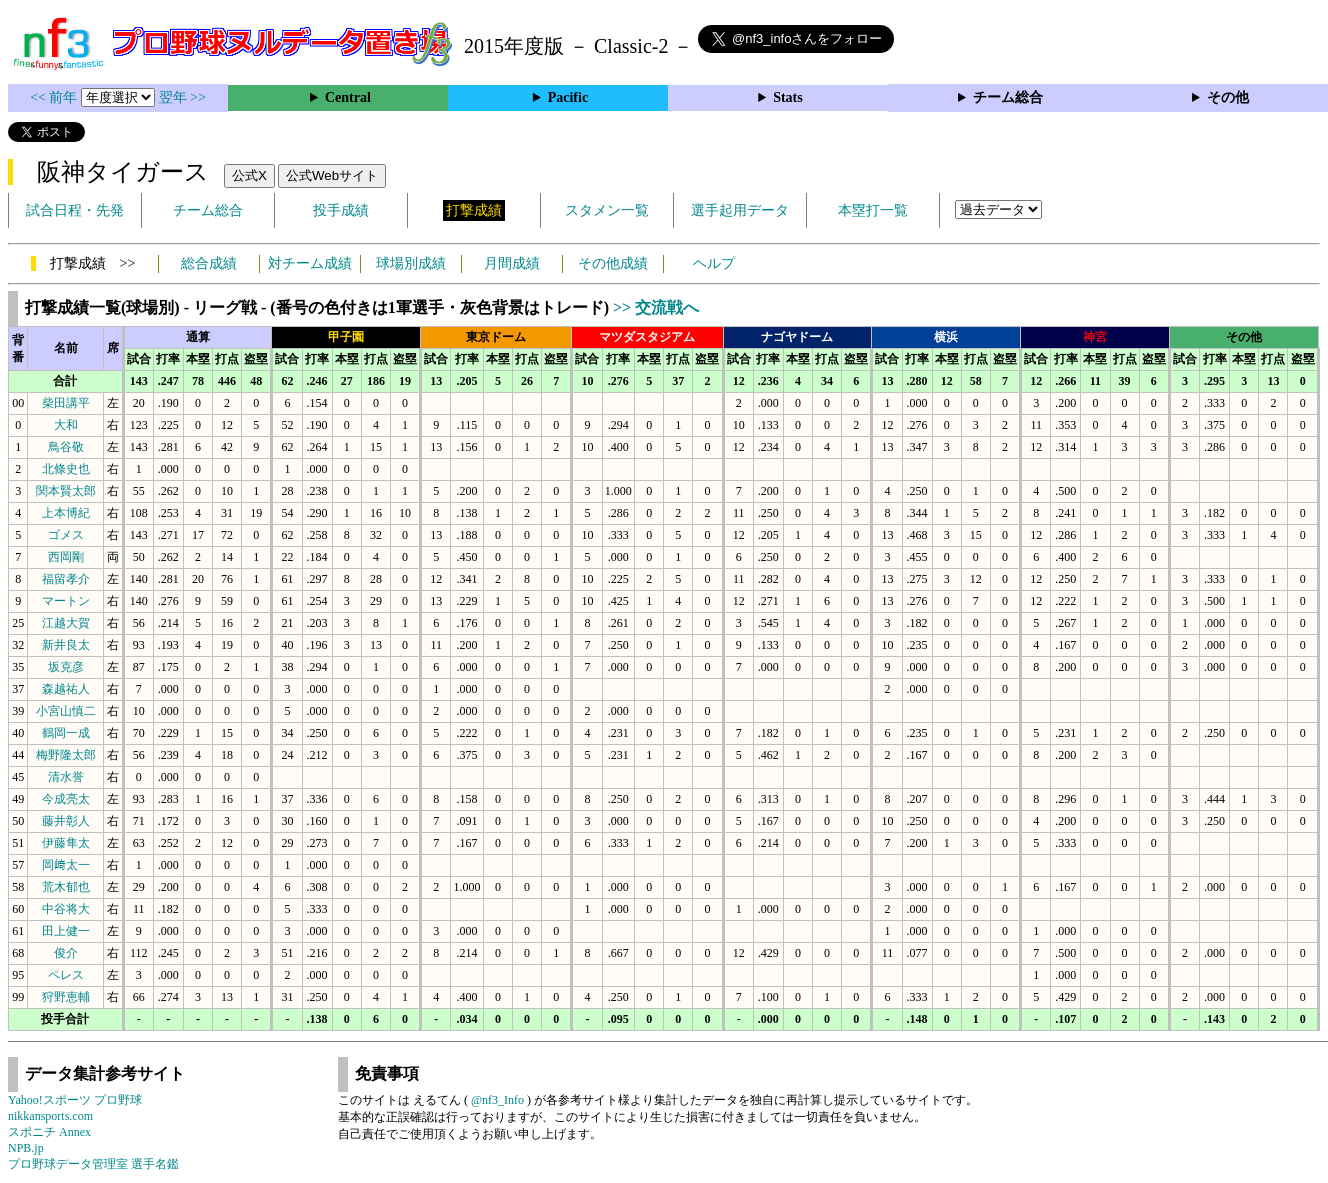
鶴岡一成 (66, 733)
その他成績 (613, 263)
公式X (249, 175)
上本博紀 (66, 513)
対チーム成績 (310, 263)
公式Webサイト (332, 175)
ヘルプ (714, 263)
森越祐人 (66, 689)
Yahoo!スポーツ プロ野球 (75, 1100)
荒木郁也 (66, 887)
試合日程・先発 (75, 210)
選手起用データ (740, 210)
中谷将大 (66, 909)
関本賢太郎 (66, 491)
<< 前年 (55, 97)
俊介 (66, 953)
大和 (66, 425)
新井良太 (66, 645)
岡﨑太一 (66, 865)
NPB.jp (26, 1148)
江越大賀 (66, 623)
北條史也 (66, 469)
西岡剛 (66, 557)
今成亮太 (66, 799)
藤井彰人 (66, 821)
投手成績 (341, 210)
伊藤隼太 (66, 843)
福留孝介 (66, 579)
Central (348, 97)
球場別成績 (411, 263)
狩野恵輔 (66, 997)
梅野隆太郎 (66, 755)
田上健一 (66, 931)
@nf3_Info (497, 1100)
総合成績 (209, 263)
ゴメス (66, 535)
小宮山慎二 (66, 711)
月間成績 (512, 263)
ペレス (66, 975)
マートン (66, 601)
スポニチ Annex (49, 1132)
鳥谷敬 (66, 447)
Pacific (568, 97)
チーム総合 (1008, 97)
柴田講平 (66, 403)
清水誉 (66, 777)
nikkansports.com (50, 1116)
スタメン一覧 (607, 210)
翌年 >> (182, 97)
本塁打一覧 (873, 210)
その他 (1228, 97)
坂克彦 (66, 667)
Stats (788, 97)
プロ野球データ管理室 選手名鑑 (93, 1164)
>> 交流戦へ (656, 307)
